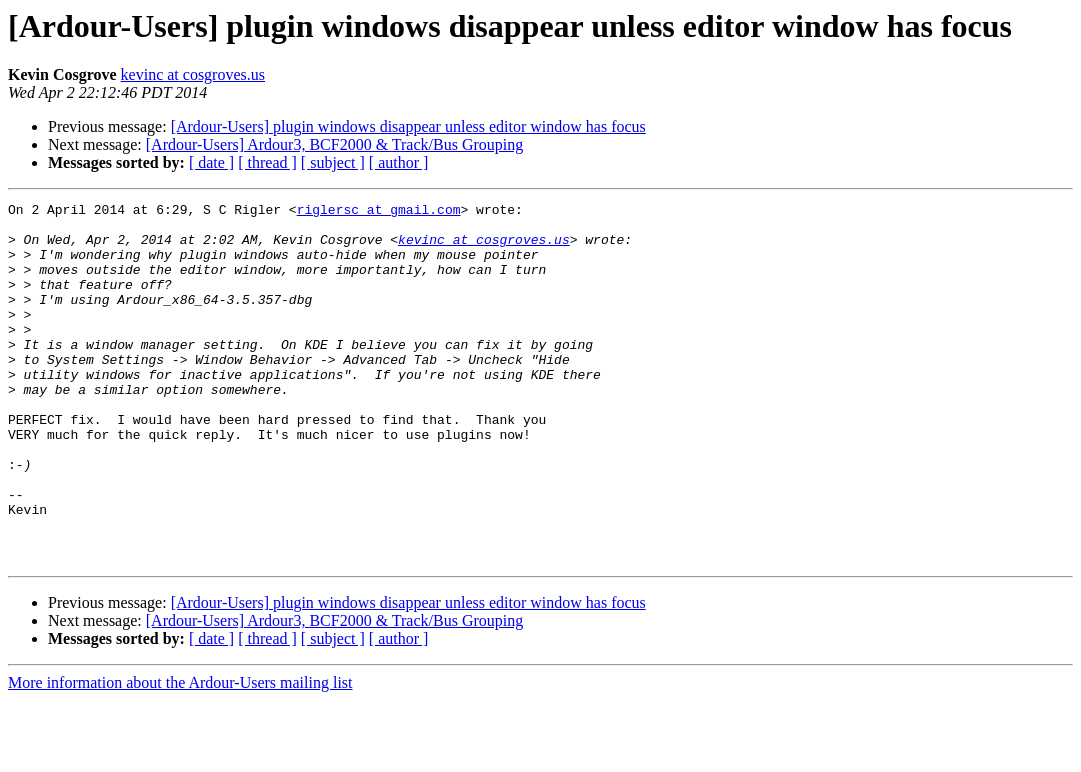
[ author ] (399, 162)
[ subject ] (333, 162)
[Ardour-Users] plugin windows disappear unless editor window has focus (408, 126)
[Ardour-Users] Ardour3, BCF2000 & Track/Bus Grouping (334, 144)
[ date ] (211, 162)
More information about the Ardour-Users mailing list (180, 754)
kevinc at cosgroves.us (193, 74)
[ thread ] (267, 162)
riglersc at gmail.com (379, 212)
